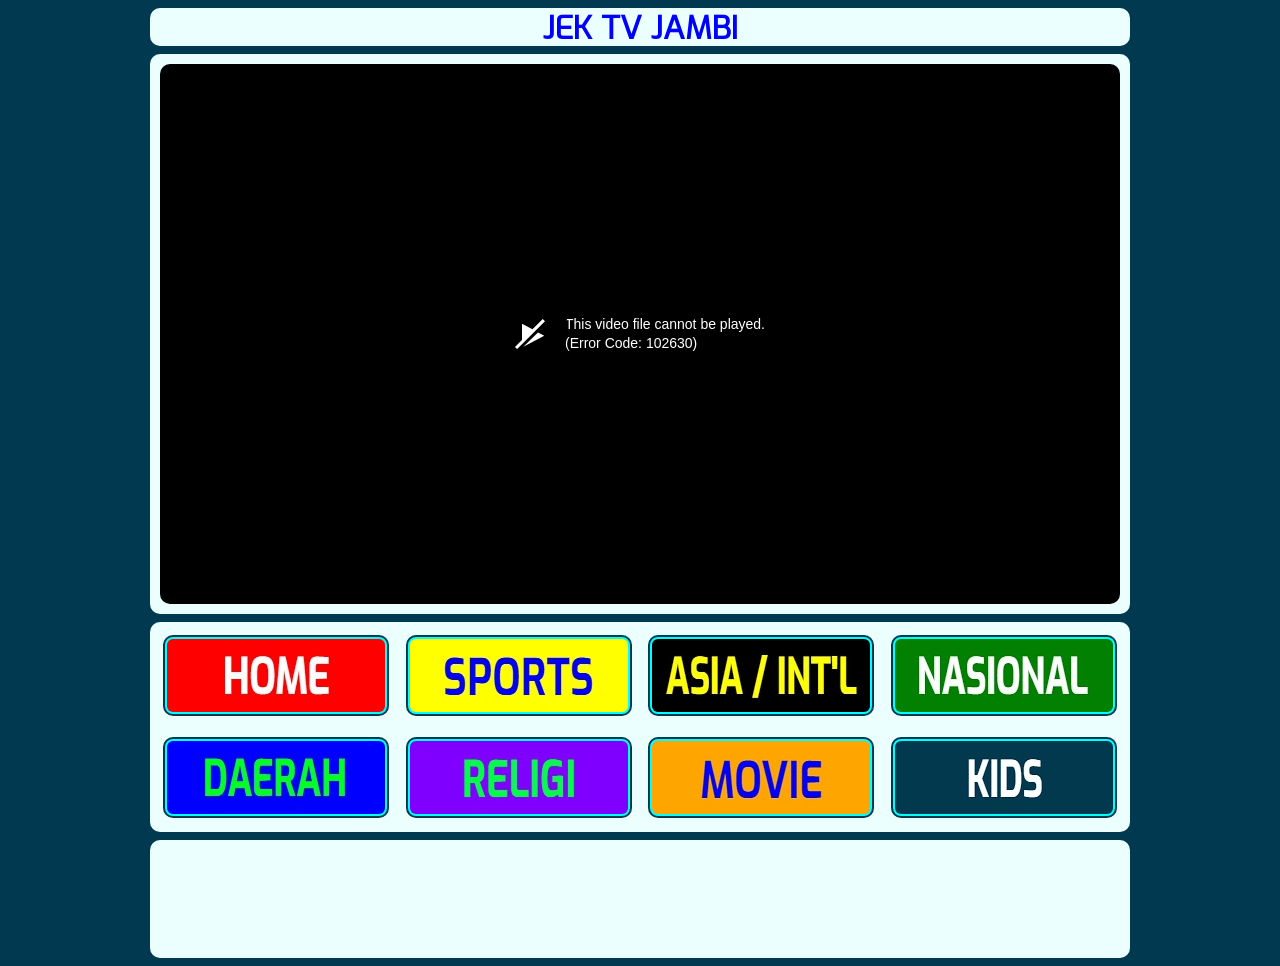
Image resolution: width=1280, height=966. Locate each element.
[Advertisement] (640, 898)
